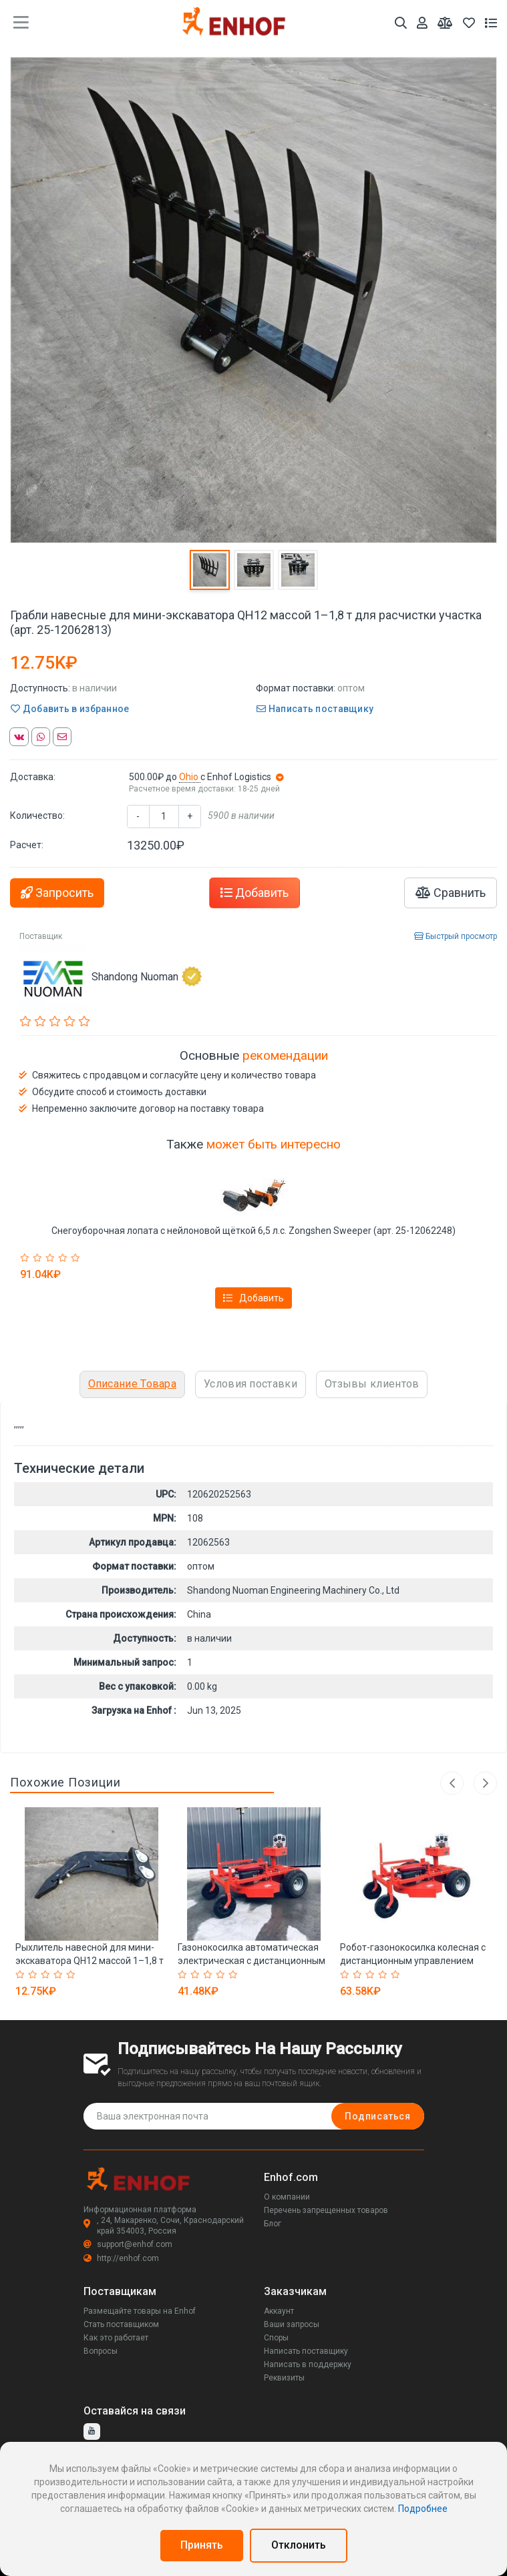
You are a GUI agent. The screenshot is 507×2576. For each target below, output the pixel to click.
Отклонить (298, 2545)
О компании (287, 2197)
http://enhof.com (121, 2258)
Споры (276, 2337)
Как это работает (115, 2337)
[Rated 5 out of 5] (77, 1258)
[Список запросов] (491, 23)
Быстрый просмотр (455, 936)
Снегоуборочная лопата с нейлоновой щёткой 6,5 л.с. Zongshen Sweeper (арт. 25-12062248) (253, 1230)
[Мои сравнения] (445, 23)
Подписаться (378, 2116)
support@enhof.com (127, 2244)
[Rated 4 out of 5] (64, 1258)
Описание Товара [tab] (132, 1383)
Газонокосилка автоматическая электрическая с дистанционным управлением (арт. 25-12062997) (251, 1960)
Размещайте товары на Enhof (139, 2311)
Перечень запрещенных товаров (326, 2210)
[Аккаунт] (422, 23)
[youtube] (91, 2431)
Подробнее (423, 2508)
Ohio (189, 776)
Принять (201, 2545)
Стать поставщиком (121, 2324)
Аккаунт (279, 2311)
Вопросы (100, 2351)
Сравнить (450, 893)
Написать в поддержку (307, 2364)
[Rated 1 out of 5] (26, 1258)
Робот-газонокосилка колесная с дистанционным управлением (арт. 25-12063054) (413, 1960)
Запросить (57, 893)
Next (485, 1783)
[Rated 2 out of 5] (39, 1258)
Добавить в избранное (70, 708)
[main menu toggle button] (21, 23)
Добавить (254, 893)
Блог (272, 2223)
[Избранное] (469, 23)
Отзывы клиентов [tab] (372, 1383)
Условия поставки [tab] (250, 1383)
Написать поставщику (315, 708)
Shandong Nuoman (147, 976)
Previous (452, 1783)
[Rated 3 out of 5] (51, 1258)
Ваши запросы (291, 2324)
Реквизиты (284, 2377)
